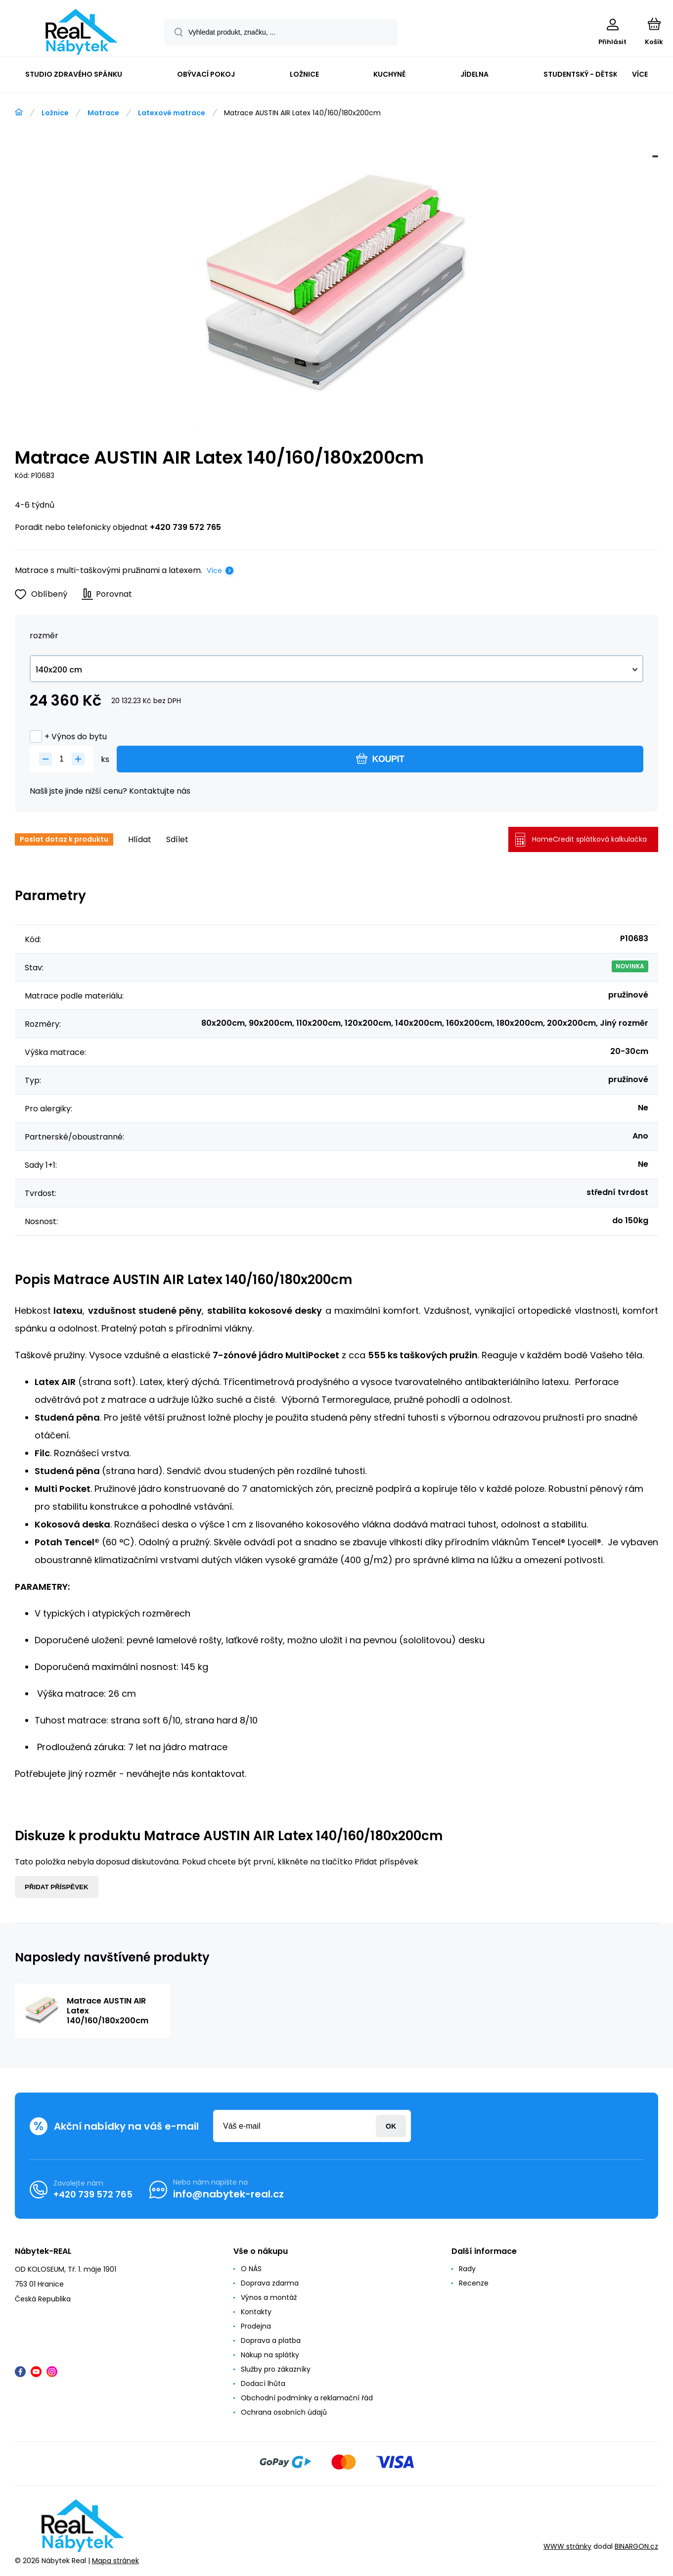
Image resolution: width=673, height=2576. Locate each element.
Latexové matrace (171, 113)
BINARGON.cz (636, 2546)
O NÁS (251, 2269)
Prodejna (256, 2326)
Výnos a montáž (269, 2297)
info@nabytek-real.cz (228, 2194)
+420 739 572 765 (185, 527)
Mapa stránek (115, 2561)
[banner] (81, 32)
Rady (467, 2269)
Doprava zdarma (270, 2283)
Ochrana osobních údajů (284, 2412)
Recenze (474, 2283)
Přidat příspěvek (57, 1887)
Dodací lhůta (263, 2383)
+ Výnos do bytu (68, 736)
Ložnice (55, 113)
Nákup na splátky (270, 2355)
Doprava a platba (271, 2340)
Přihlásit (391, 2126)
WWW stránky (567, 2546)
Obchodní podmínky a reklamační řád (307, 2398)
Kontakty (256, 2312)
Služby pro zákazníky (276, 2369)
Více (214, 570)
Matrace (103, 113)
